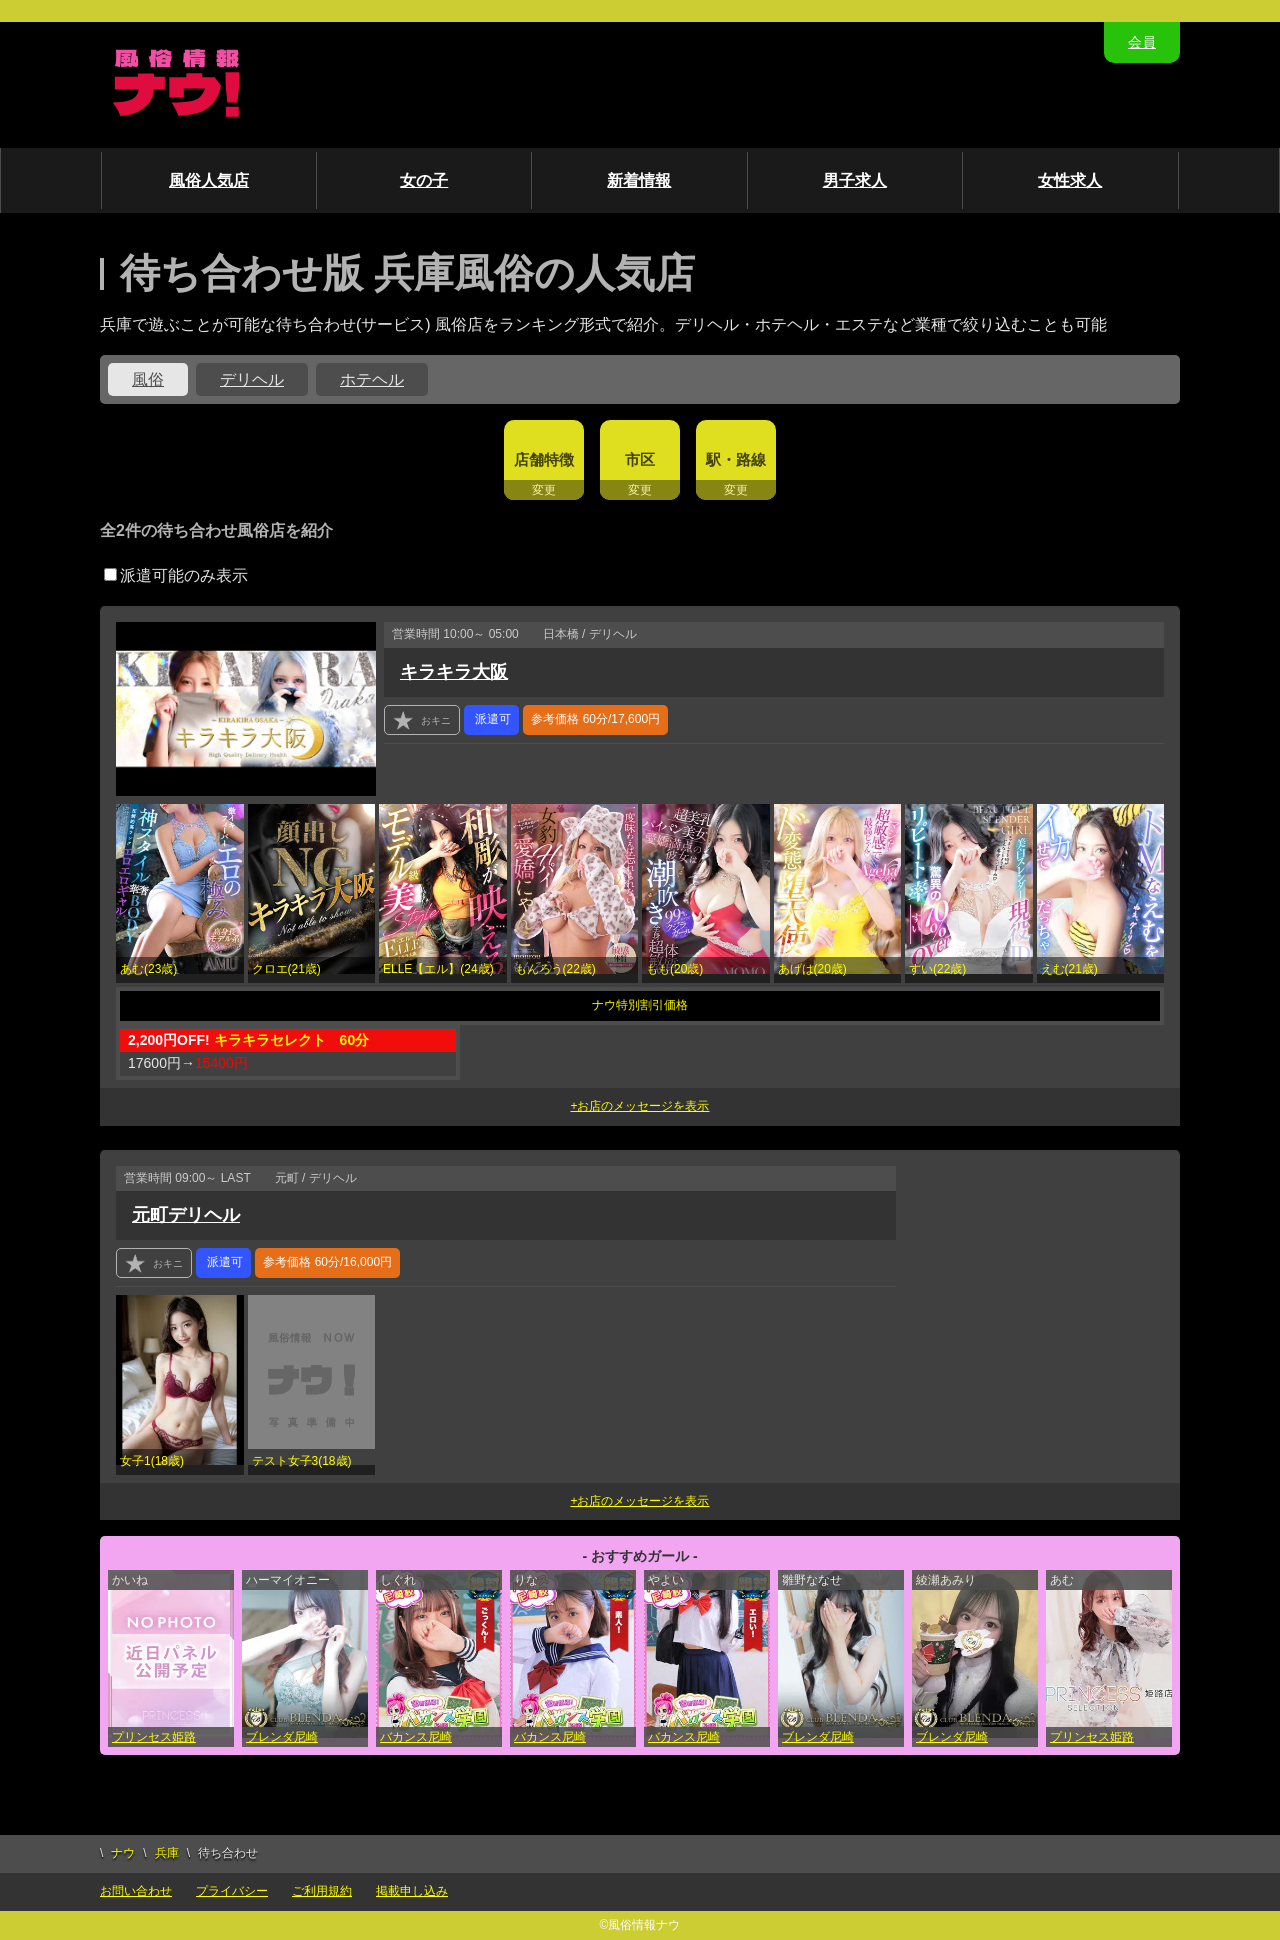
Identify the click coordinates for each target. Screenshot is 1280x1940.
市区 (640, 459)
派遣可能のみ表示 (176, 575)
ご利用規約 (322, 1891)
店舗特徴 (544, 459)
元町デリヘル (186, 1215)
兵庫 (167, 1853)
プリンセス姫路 (154, 1737)
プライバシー (232, 1891)
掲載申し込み (412, 1891)
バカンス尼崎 (416, 1737)
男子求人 (855, 180)
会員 (1142, 42)
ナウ (123, 1853)
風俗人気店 (209, 180)
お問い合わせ (136, 1891)
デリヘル (252, 379)
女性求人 (1070, 180)
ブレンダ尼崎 (282, 1737)
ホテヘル (372, 379)
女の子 (424, 180)
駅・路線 (736, 459)
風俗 (148, 379)
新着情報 (639, 180)
